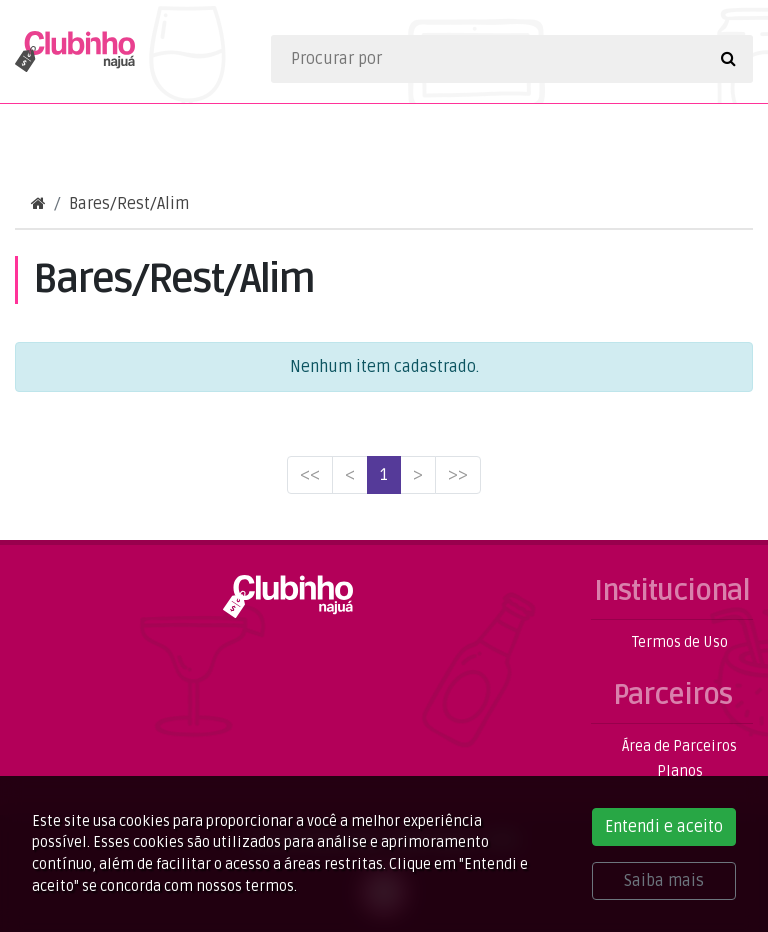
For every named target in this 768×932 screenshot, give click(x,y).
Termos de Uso (680, 642)
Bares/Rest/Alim (129, 204)
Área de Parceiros (679, 746)
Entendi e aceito (664, 827)
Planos (680, 771)
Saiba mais (664, 881)
